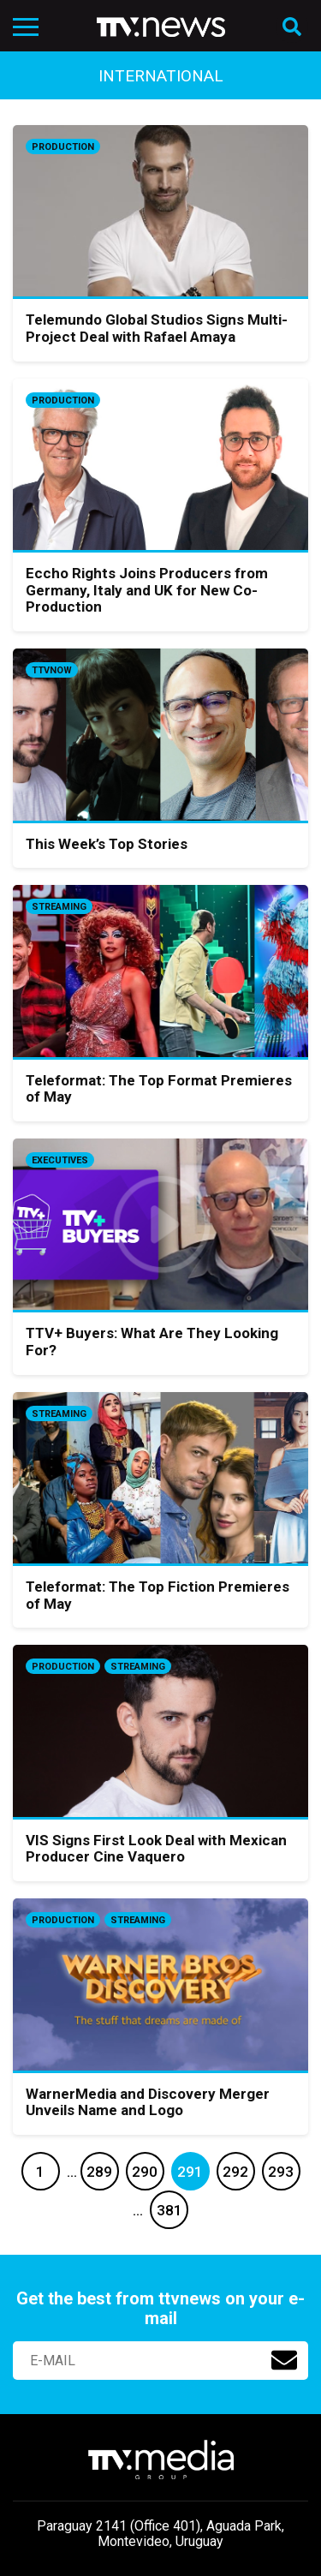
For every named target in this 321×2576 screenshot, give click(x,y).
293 (281, 2171)
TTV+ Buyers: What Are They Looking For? (152, 1341)
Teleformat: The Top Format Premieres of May (159, 1089)
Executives (60, 1160)
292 (235, 2171)
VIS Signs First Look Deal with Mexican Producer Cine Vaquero (156, 1849)
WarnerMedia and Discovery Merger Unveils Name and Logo (148, 2102)
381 (169, 2210)
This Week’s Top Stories (106, 843)
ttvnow (52, 670)
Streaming (59, 906)
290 (145, 2171)
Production (63, 146)
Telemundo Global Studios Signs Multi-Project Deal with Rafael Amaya (157, 328)
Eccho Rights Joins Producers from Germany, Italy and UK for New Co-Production (147, 590)
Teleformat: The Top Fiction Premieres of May (157, 1595)
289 (99, 2171)
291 (190, 2171)
